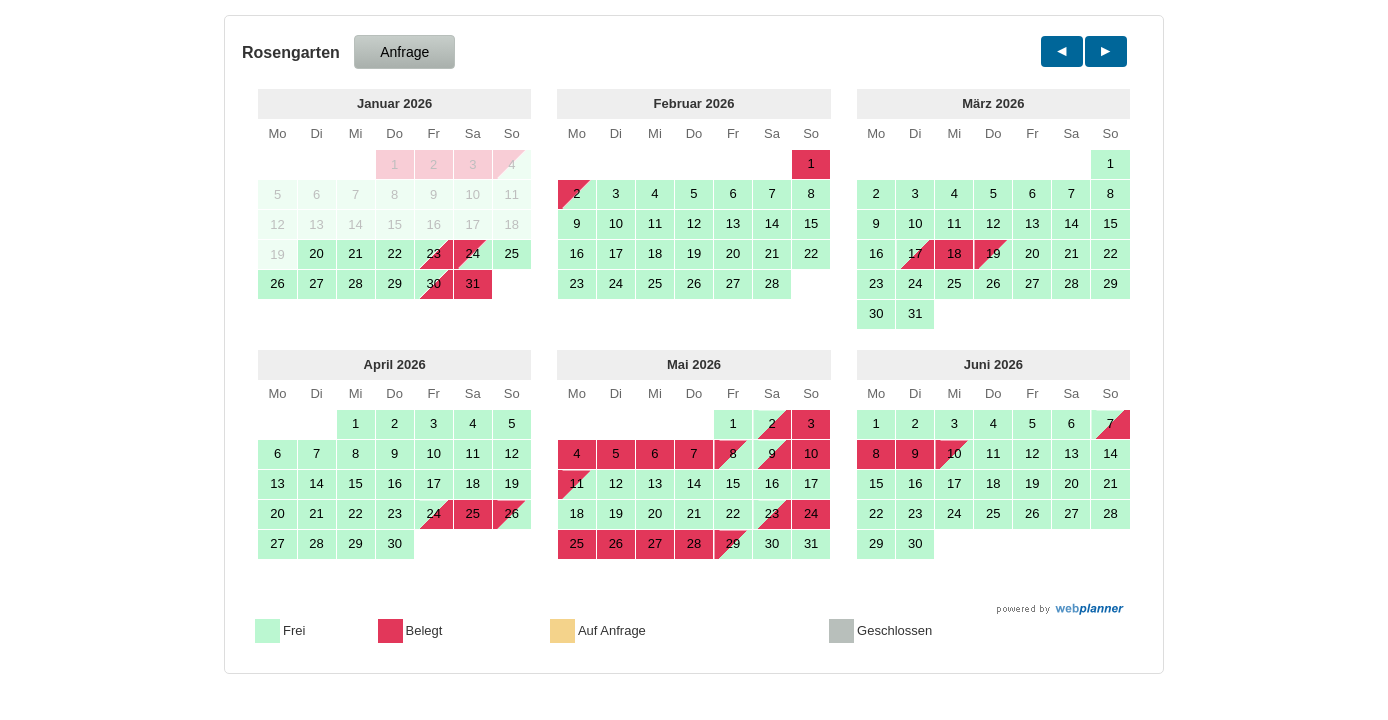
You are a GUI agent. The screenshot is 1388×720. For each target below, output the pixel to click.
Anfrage (404, 52)
